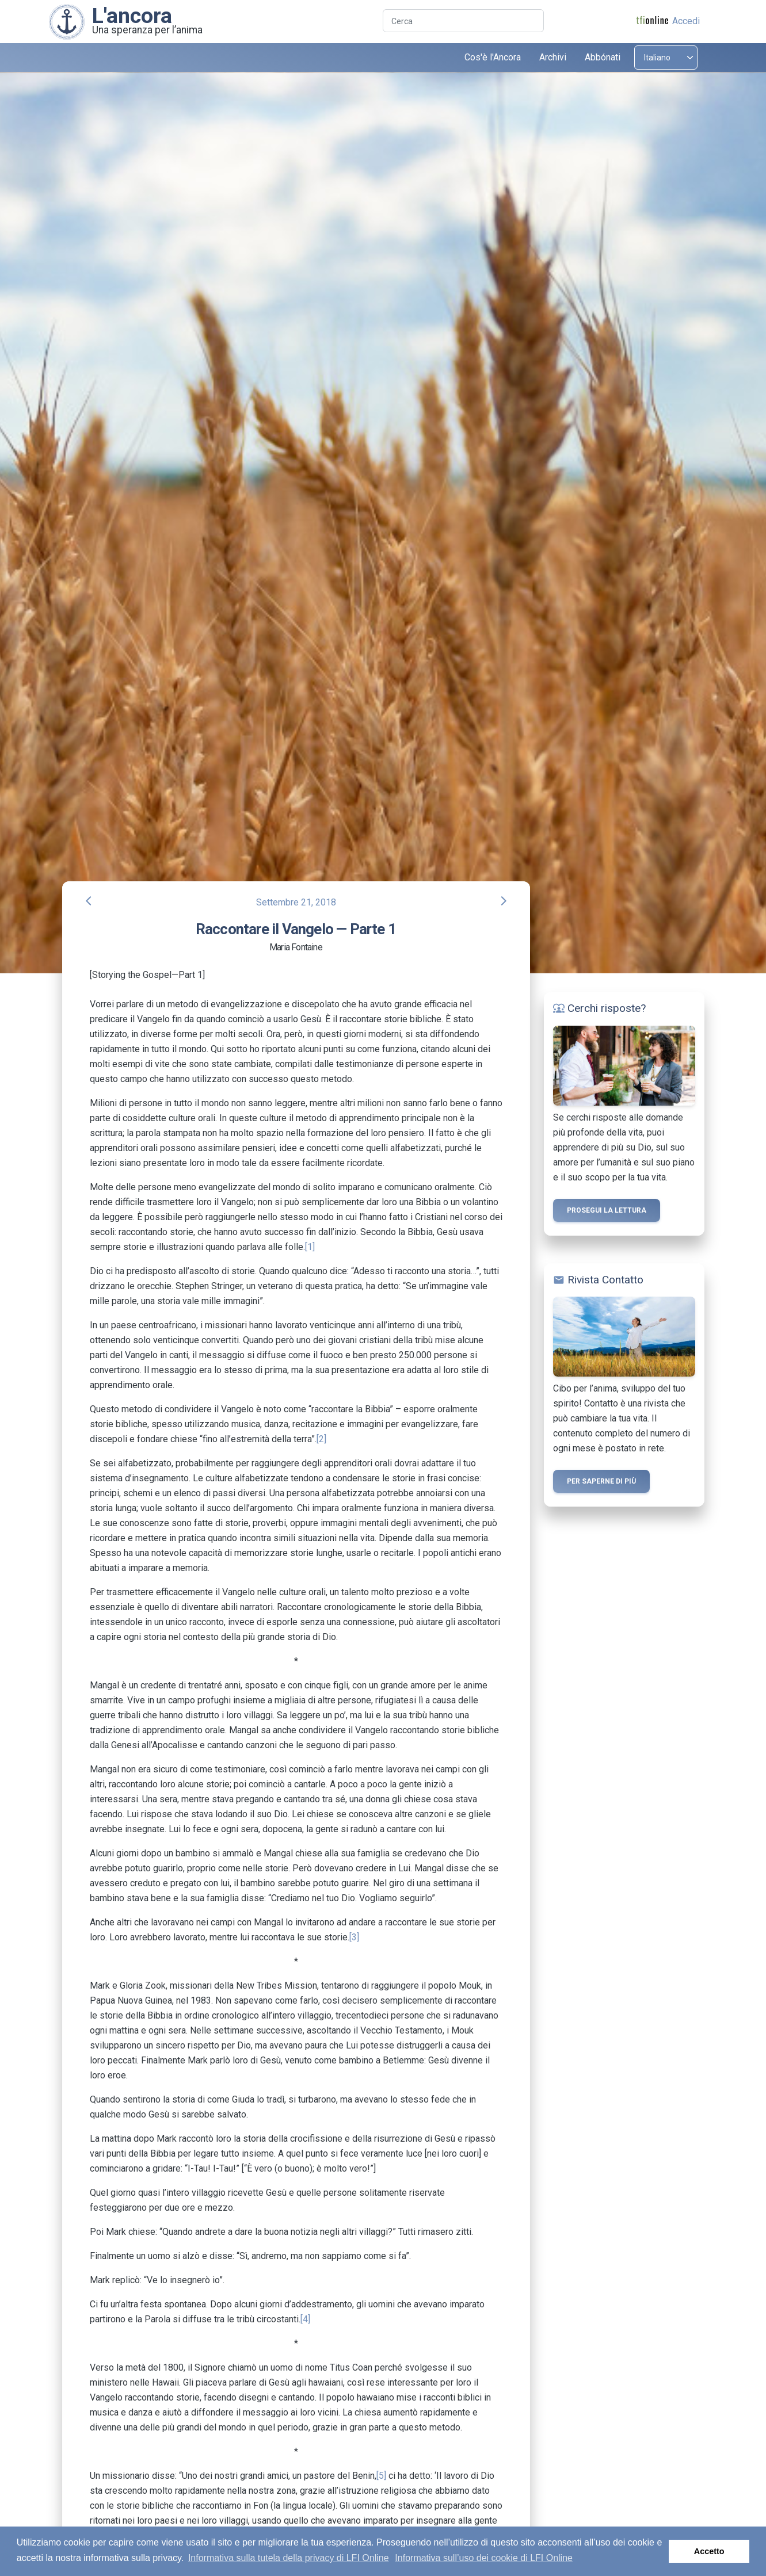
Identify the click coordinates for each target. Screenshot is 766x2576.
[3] (354, 1937)
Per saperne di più (601, 1481)
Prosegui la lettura (606, 1210)
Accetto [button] (709, 2551)
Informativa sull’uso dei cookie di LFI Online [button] (484, 2558)
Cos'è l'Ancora (492, 57)
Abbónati (602, 57)
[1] (310, 1246)
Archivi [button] (552, 57)
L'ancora (132, 15)
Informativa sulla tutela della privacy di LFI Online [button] (288, 2558)
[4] (305, 2319)
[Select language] (666, 57)
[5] (381, 2475)
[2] (321, 1439)
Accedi (686, 21)
